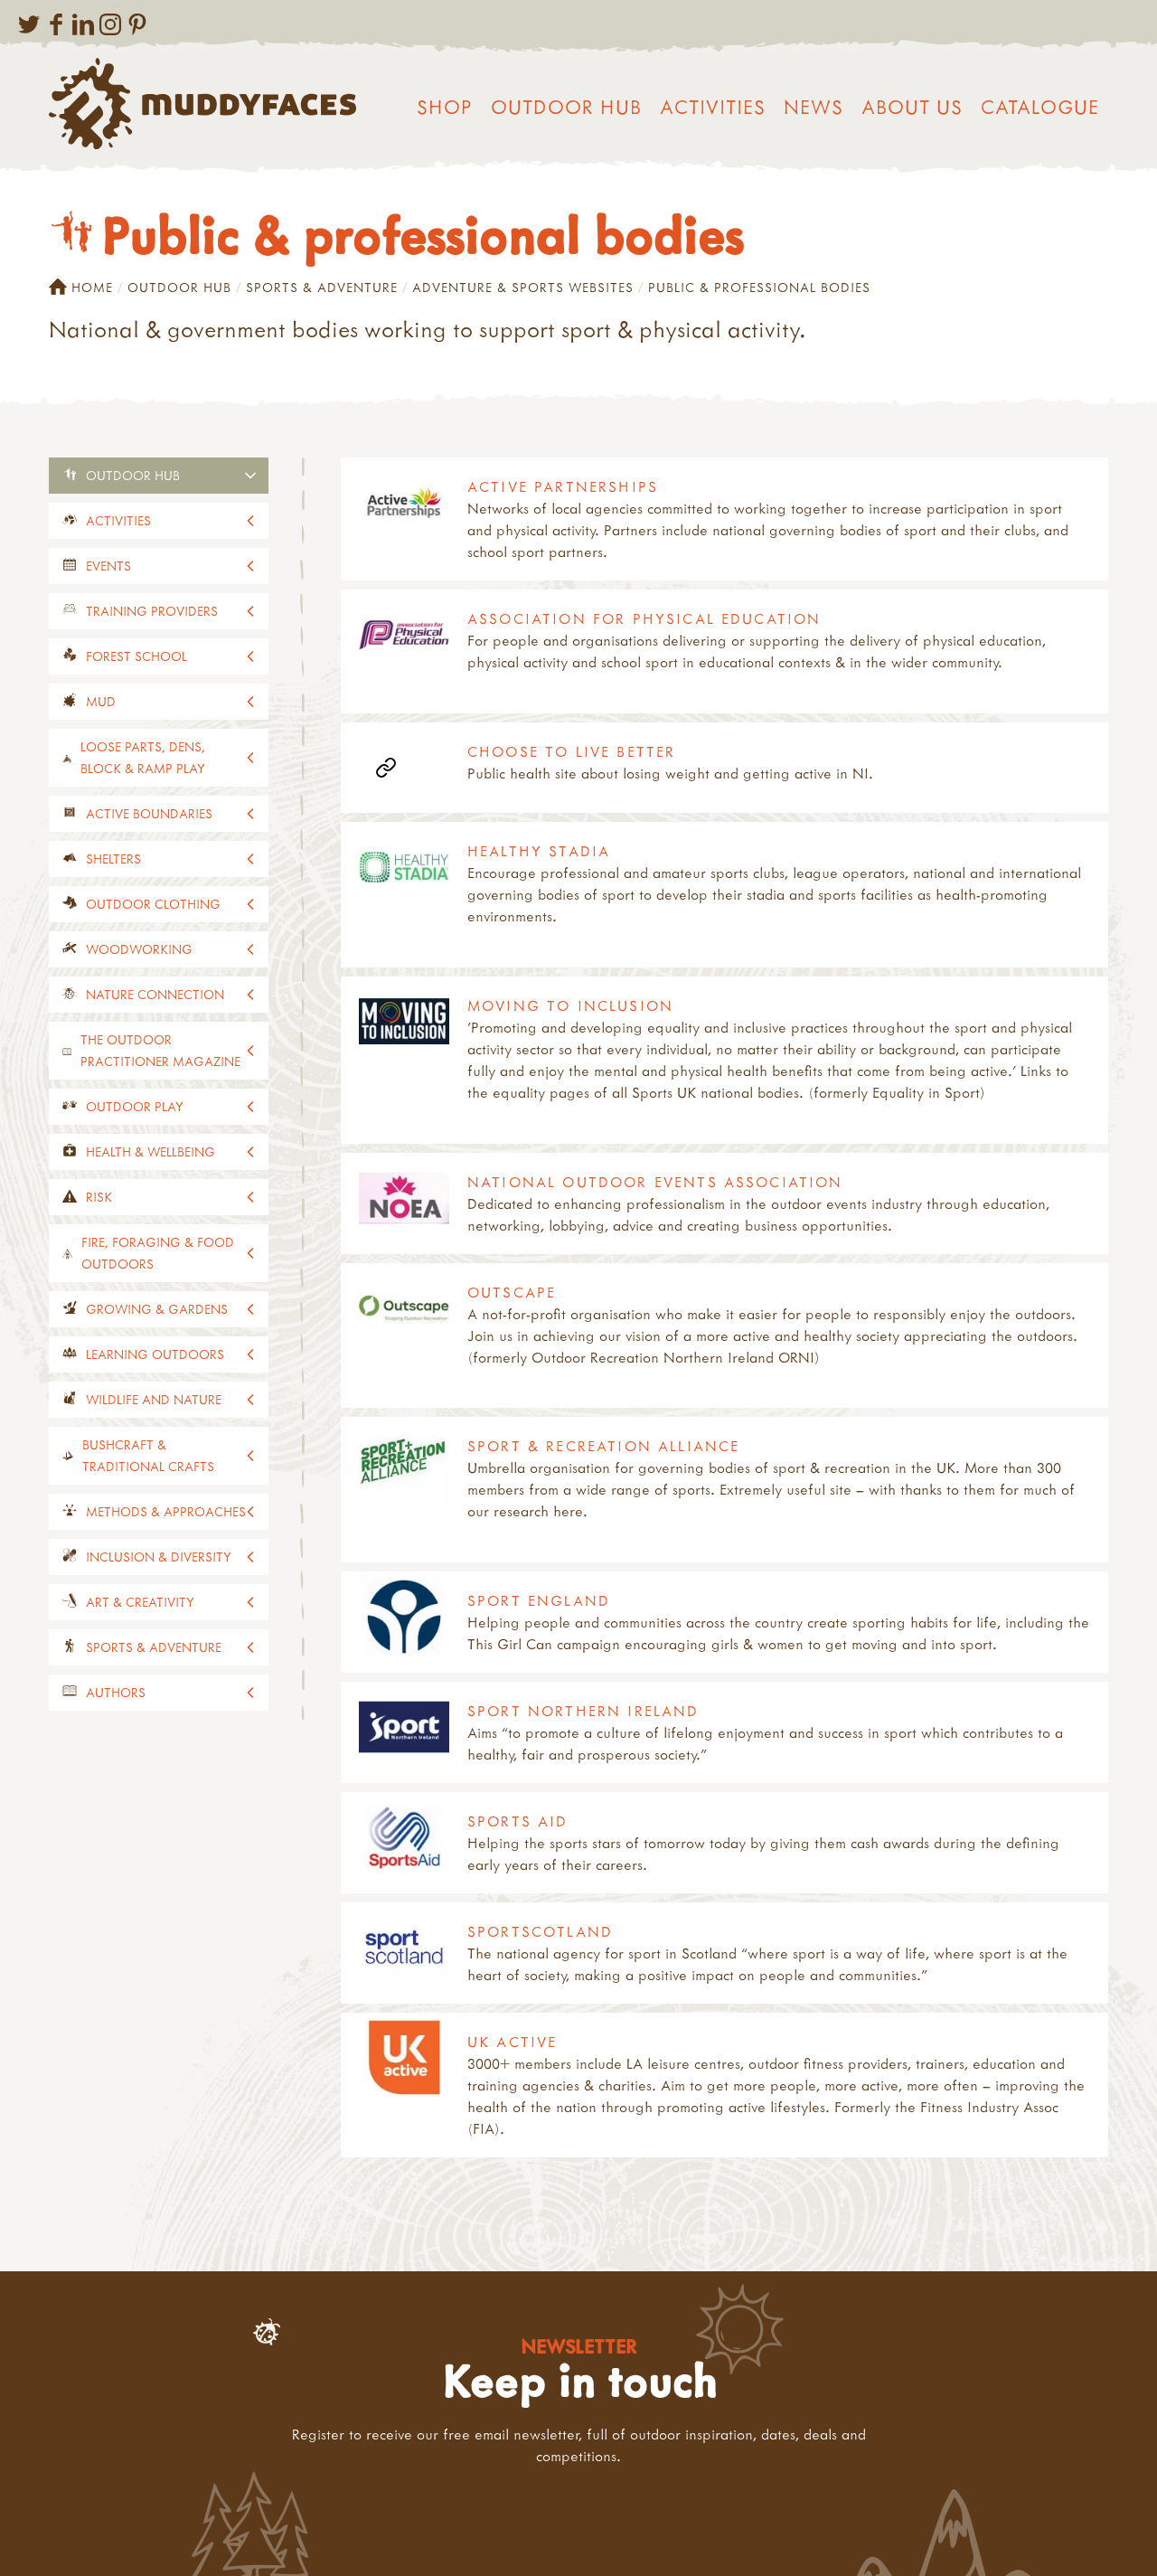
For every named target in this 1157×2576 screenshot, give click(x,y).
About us (912, 106)
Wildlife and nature (153, 1399)
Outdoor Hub (566, 106)
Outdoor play (134, 1106)
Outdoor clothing (153, 903)
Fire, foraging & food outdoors (157, 1252)
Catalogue (1040, 106)
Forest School (136, 656)
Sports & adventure (322, 287)
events (108, 565)
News (813, 106)
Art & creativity (140, 1601)
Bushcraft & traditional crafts (148, 1455)
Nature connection (155, 994)
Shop (445, 106)
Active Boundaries (149, 813)
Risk (99, 1196)
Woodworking (139, 949)
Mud (101, 701)
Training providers (152, 610)
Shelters (113, 858)
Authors (116, 1692)
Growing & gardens (157, 1308)
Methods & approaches (166, 1511)
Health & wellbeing (150, 1151)
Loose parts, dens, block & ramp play (142, 757)
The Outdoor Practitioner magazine (160, 1050)
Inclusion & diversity (158, 1556)
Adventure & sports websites (523, 287)
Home (81, 287)
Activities (713, 106)
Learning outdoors (155, 1354)
